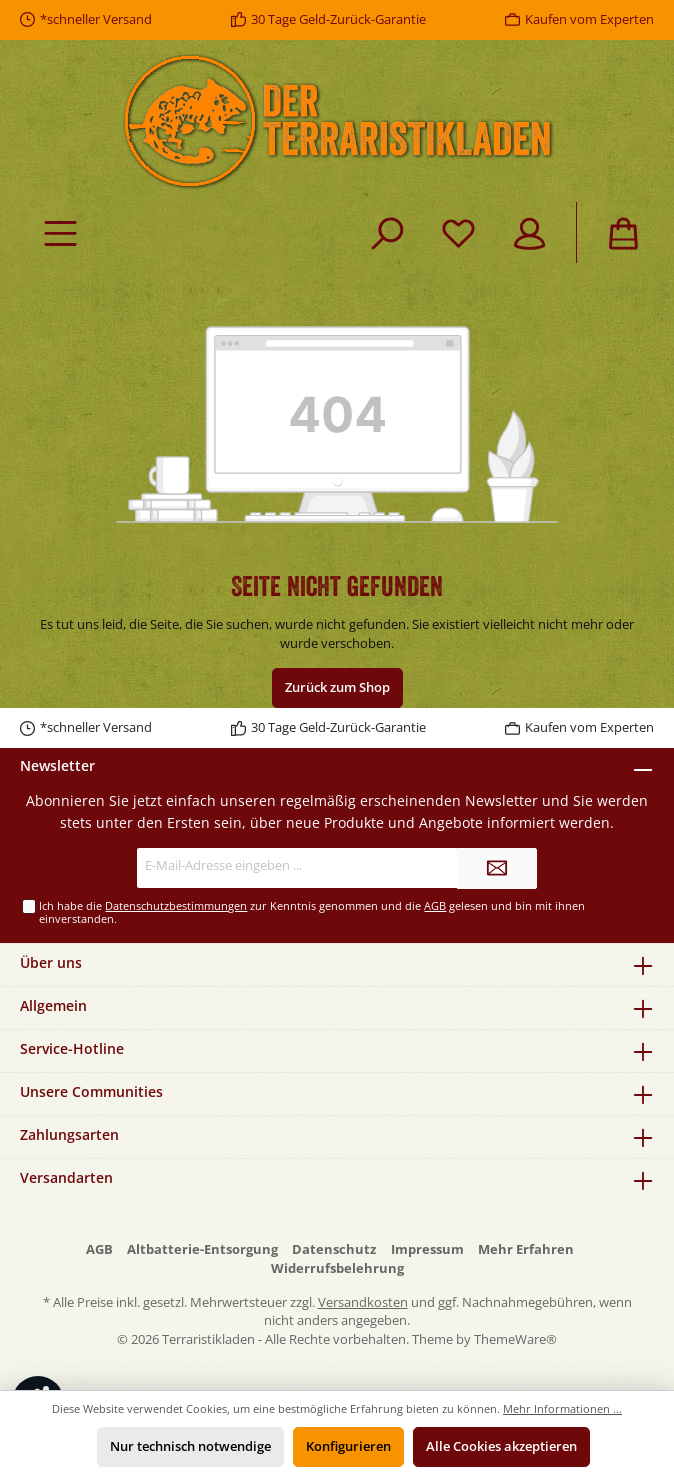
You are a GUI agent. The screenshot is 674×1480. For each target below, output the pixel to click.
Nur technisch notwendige (190, 1446)
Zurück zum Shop (337, 687)
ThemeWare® (515, 1339)
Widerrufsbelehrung (337, 1268)
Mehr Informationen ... (562, 1408)
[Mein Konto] (529, 232)
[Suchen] (387, 232)
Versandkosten (363, 1302)
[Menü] (60, 232)
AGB (435, 905)
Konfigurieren (348, 1446)
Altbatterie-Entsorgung (202, 1249)
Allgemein (53, 1005)
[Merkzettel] (458, 232)
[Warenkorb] (623, 232)
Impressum (427, 1249)
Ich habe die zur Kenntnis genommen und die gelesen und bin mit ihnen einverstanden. (312, 912)
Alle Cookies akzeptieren (501, 1446)
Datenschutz (334, 1249)
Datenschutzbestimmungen (176, 905)
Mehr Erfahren (526, 1249)
